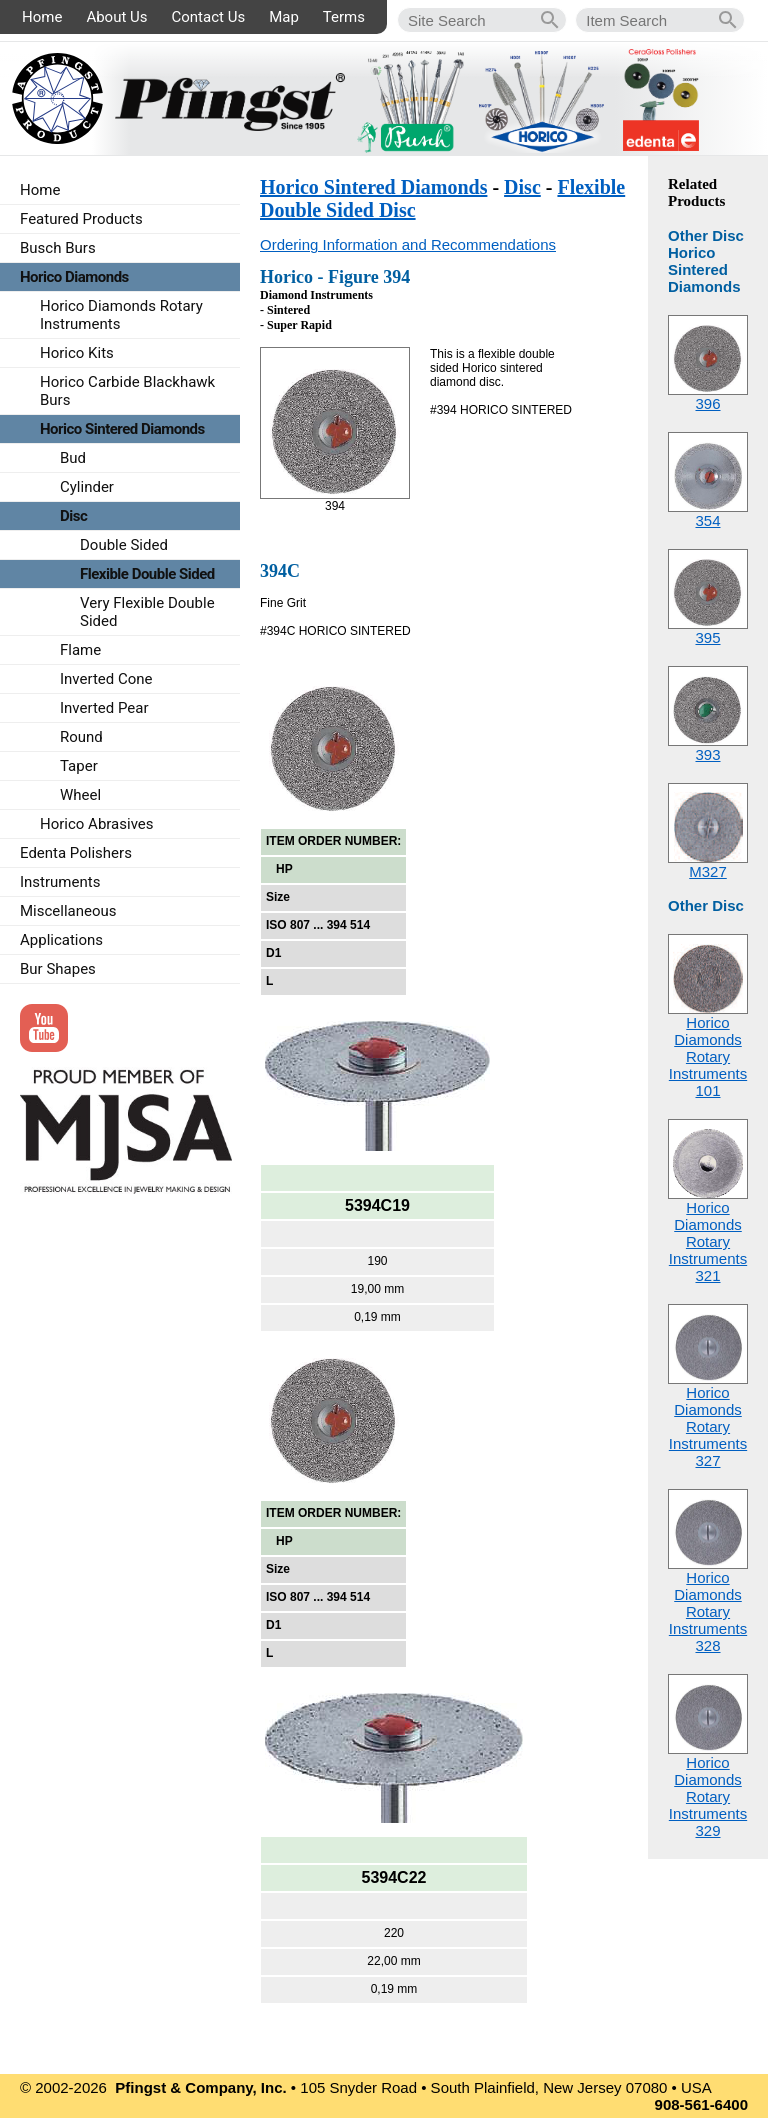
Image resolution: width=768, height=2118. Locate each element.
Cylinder (87, 487)
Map (284, 17)
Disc (522, 187)
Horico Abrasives (97, 824)
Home (42, 17)
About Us (116, 17)
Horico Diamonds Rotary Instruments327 (708, 1426)
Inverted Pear (104, 708)
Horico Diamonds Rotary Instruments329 (708, 1796)
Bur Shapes (58, 969)
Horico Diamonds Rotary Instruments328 (708, 1611)
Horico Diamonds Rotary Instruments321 (708, 1241)
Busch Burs (58, 248)
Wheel (80, 795)
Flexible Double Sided (147, 574)
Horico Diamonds (74, 277)
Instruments (60, 882)
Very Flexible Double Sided (147, 612)
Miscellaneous (68, 911)
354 (707, 520)
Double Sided (124, 545)
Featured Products (81, 219)
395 (707, 637)
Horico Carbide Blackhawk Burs (127, 391)
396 (707, 403)
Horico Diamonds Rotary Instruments (121, 315)
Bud (73, 458)
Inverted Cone (106, 679)
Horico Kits (77, 353)
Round (81, 737)
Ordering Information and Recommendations (408, 244)
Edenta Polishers (76, 853)
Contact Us (209, 17)
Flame (80, 650)
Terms (344, 17)
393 (707, 754)
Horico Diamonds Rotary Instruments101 (708, 1056)
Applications (61, 940)
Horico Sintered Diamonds (373, 187)
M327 (708, 871)
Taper (79, 766)
